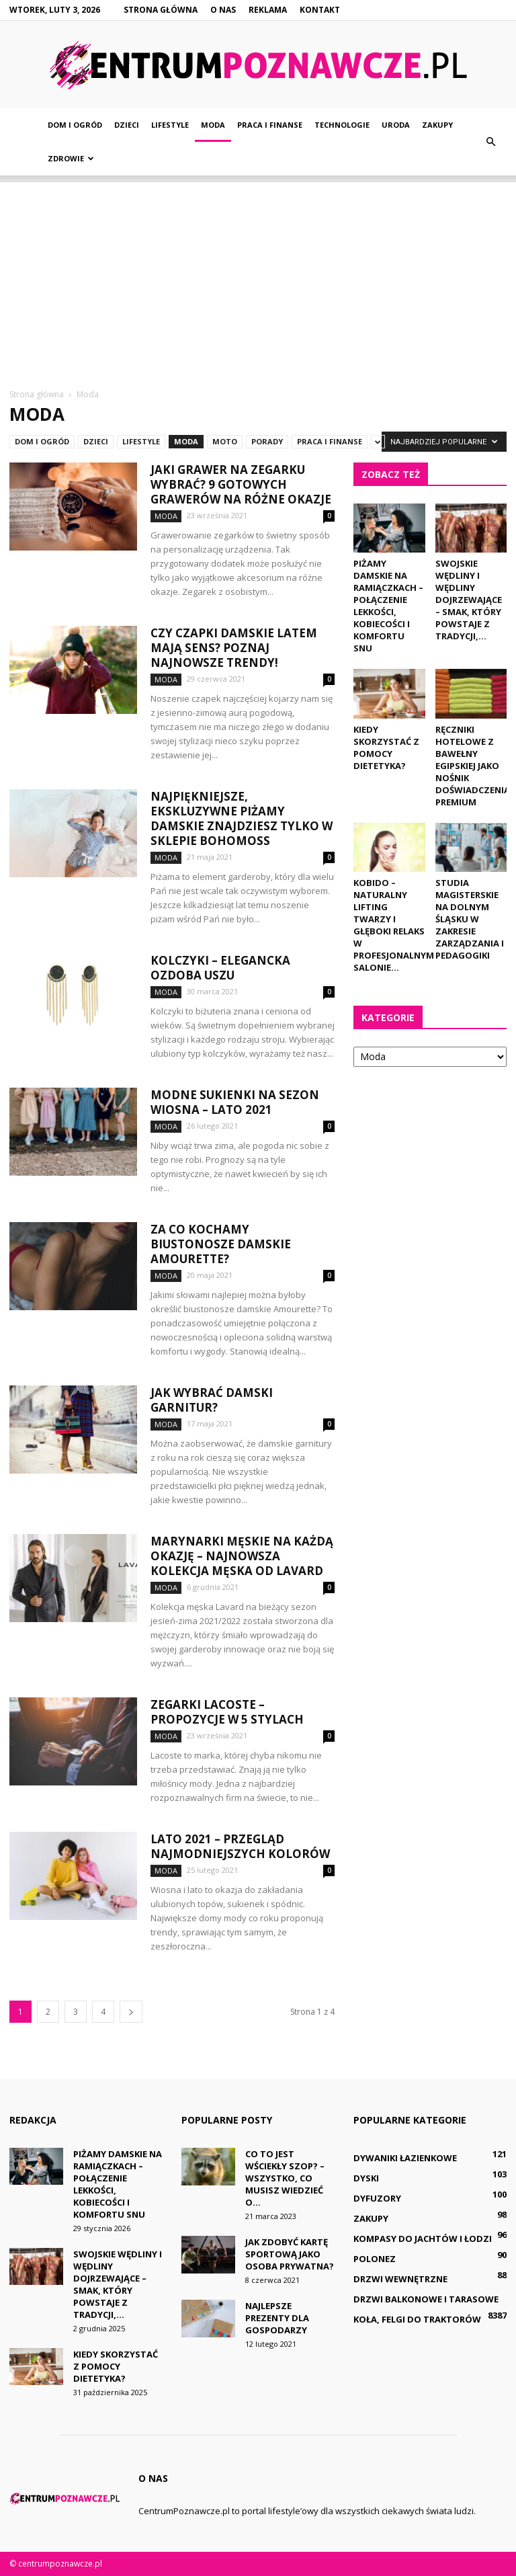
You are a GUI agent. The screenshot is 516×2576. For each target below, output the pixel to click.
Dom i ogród (75, 125)
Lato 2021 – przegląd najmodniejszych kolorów (240, 1846)
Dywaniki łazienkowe (405, 2158)
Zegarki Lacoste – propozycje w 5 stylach (227, 1712)
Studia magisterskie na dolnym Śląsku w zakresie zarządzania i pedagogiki (469, 919)
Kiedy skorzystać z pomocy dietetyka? (386, 747)
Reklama (268, 9)
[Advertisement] (258, 276)
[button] (490, 142)
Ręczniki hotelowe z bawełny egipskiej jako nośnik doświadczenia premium (472, 765)
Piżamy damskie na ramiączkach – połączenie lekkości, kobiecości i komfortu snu (388, 605)
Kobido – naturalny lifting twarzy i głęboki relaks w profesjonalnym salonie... (393, 925)
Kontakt (320, 9)
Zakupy (437, 125)
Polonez (374, 2259)
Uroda (396, 125)
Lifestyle (170, 125)
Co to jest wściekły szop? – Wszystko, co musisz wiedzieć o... (285, 2178)
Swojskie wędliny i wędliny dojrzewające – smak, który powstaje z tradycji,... (468, 599)
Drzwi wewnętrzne (400, 2279)
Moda (213, 125)
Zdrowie (71, 158)
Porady (267, 441)
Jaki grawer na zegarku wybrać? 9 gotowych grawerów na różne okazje (240, 484)
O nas (223, 9)
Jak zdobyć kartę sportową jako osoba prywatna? (289, 2254)
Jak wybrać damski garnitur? (211, 1400)
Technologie (342, 125)
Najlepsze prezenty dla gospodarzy (277, 2318)
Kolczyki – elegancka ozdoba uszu (220, 968)
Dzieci (126, 125)
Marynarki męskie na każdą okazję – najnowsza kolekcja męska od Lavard (241, 1555)
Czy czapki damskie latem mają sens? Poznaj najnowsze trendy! (233, 647)
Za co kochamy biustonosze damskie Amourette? (220, 1243)
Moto (224, 441)
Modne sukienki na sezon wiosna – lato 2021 (234, 1102)
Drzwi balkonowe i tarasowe (426, 2299)
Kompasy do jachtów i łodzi (422, 2238)
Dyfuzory (377, 2198)
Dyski (366, 2178)
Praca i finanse (269, 125)
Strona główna (161, 9)
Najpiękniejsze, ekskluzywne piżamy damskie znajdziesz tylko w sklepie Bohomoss (241, 818)
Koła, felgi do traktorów (417, 2319)
